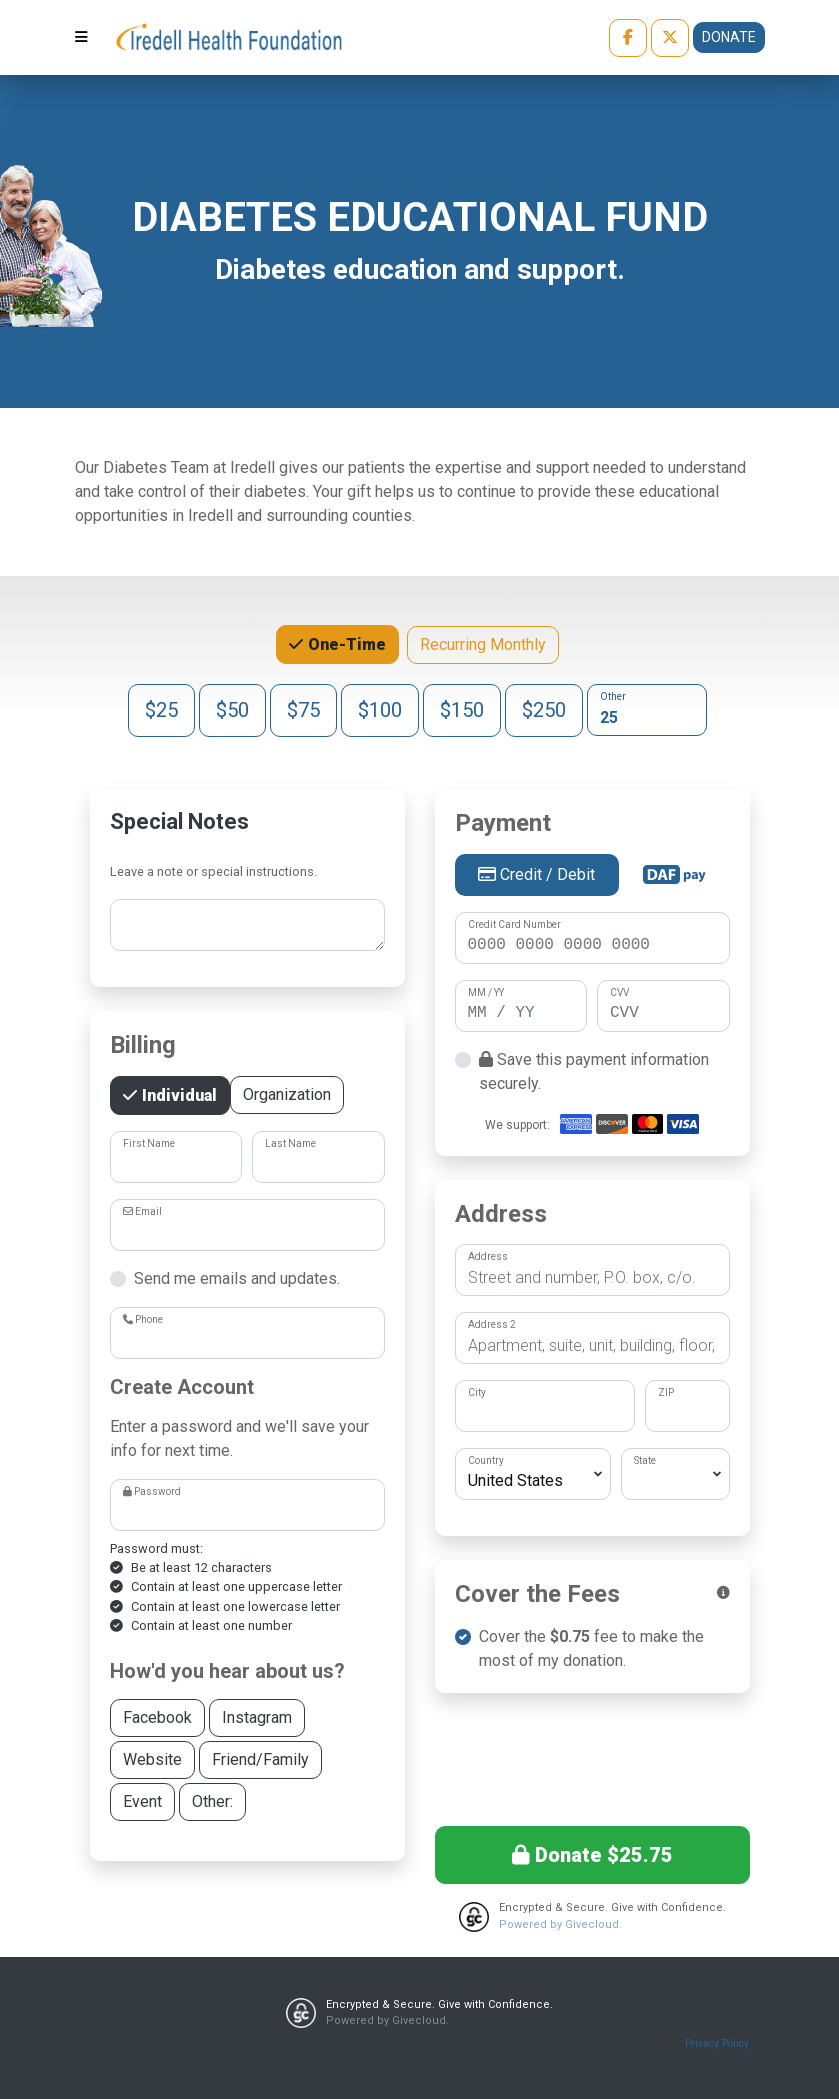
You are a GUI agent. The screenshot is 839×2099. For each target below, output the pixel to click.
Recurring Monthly (483, 643)
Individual (177, 1094)
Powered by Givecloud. (560, 1924)
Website (152, 1758)
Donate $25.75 (592, 1855)
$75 (303, 708)
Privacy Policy (717, 2043)
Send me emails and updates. (237, 1278)
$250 (544, 708)
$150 (462, 708)
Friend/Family (260, 1758)
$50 (232, 708)
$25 (161, 708)
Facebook (157, 1716)
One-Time (345, 643)
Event (142, 1800)
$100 (380, 708)
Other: (212, 1800)
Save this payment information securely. (594, 1071)
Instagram (257, 1716)
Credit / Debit (536, 874)
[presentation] (592, 1756)
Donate (729, 37)
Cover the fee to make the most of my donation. (591, 1648)
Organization (287, 1093)
